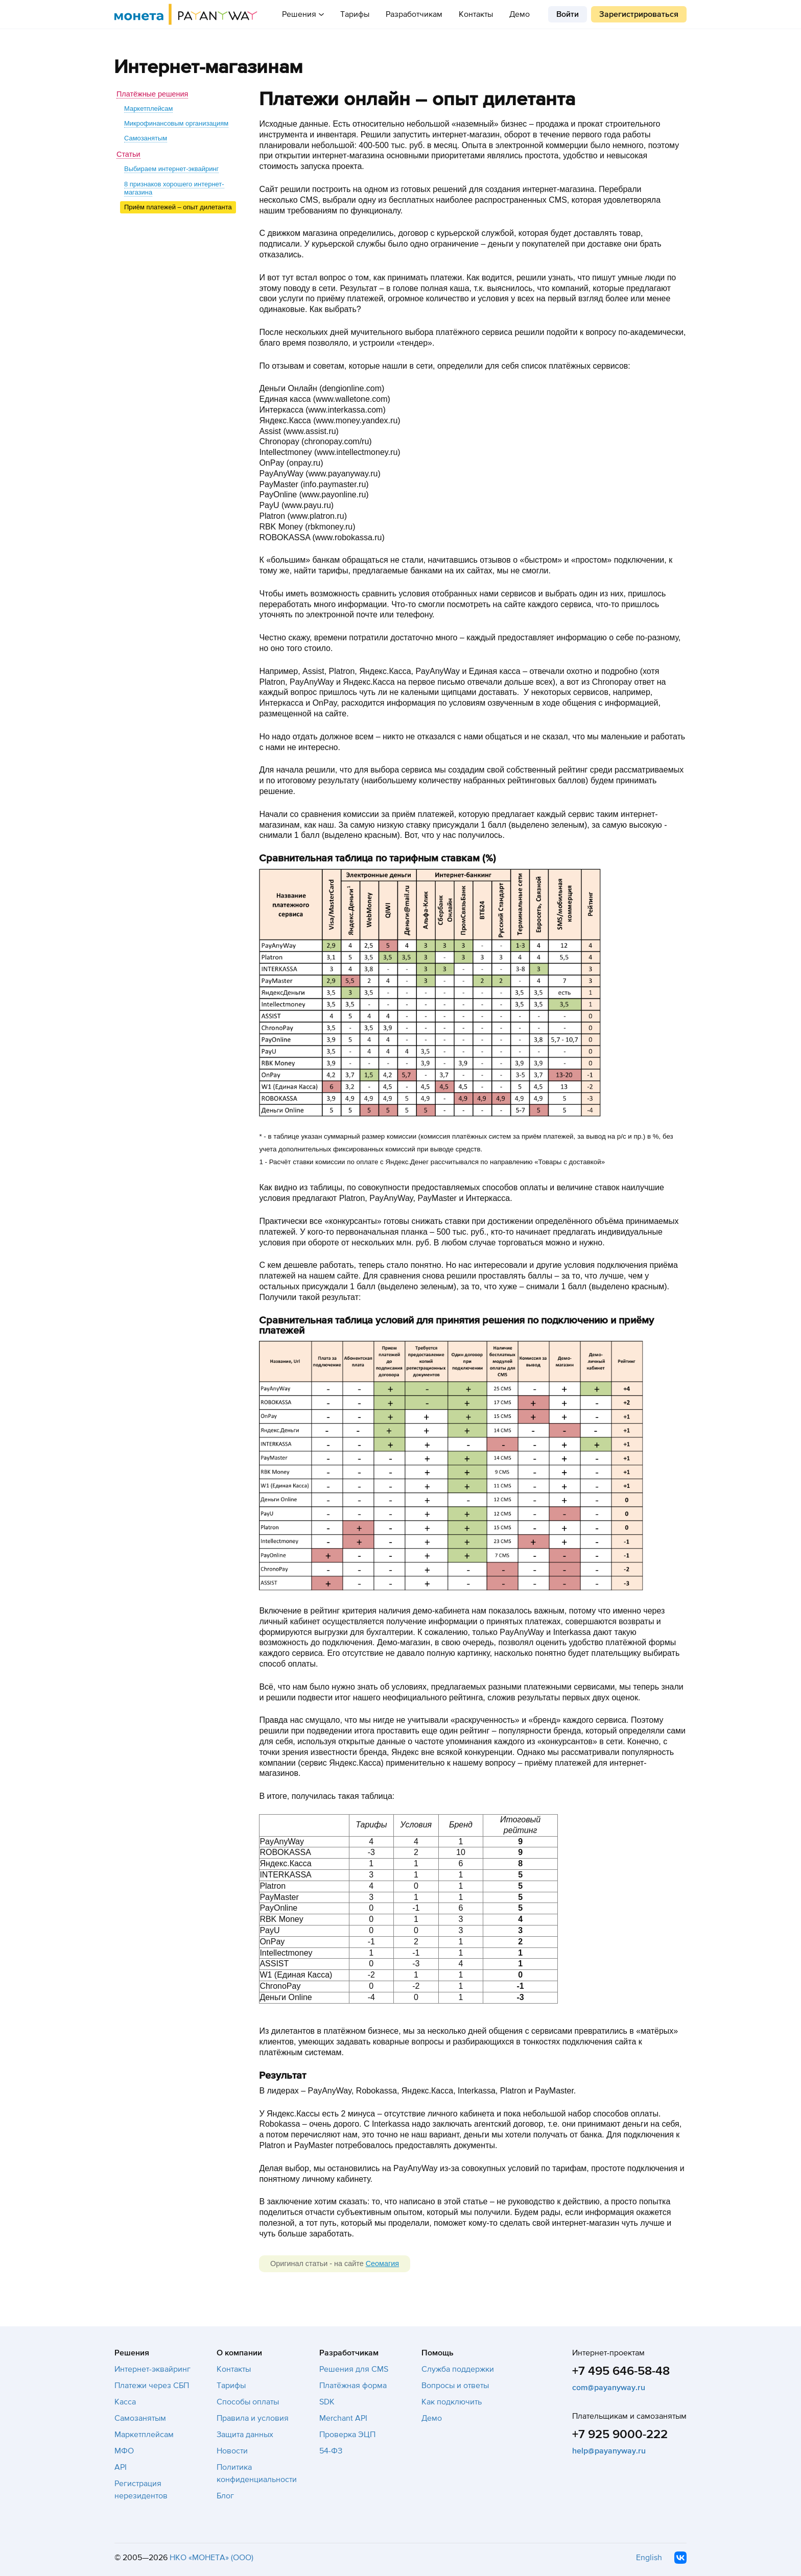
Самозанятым (145, 138)
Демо (519, 14)
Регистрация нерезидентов (141, 2489)
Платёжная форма (353, 2385)
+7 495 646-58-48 (621, 2371)
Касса (125, 2402)
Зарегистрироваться (638, 14)
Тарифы (354, 14)
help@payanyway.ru (609, 2451)
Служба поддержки (457, 2369)
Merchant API (343, 2418)
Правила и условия (253, 2418)
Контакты (476, 14)
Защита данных (245, 2434)
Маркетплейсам (148, 108)
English (649, 2558)
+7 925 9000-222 (620, 2434)
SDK (327, 2402)
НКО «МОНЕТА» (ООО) (211, 2558)
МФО (124, 2451)
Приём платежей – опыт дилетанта (178, 207)
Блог (225, 2496)
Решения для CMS (353, 2369)
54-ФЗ (330, 2451)
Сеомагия (382, 2263)
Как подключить (451, 2402)
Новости (232, 2451)
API (120, 2467)
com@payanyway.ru (608, 2387)
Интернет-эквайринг (152, 2369)
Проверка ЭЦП (347, 2434)
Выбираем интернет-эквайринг (171, 169)
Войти (567, 14)
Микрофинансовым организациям (176, 123)
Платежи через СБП (151, 2385)
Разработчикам (414, 14)
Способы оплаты (248, 2402)
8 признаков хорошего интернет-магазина (174, 188)
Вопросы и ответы (455, 2385)
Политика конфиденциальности (257, 2473)
